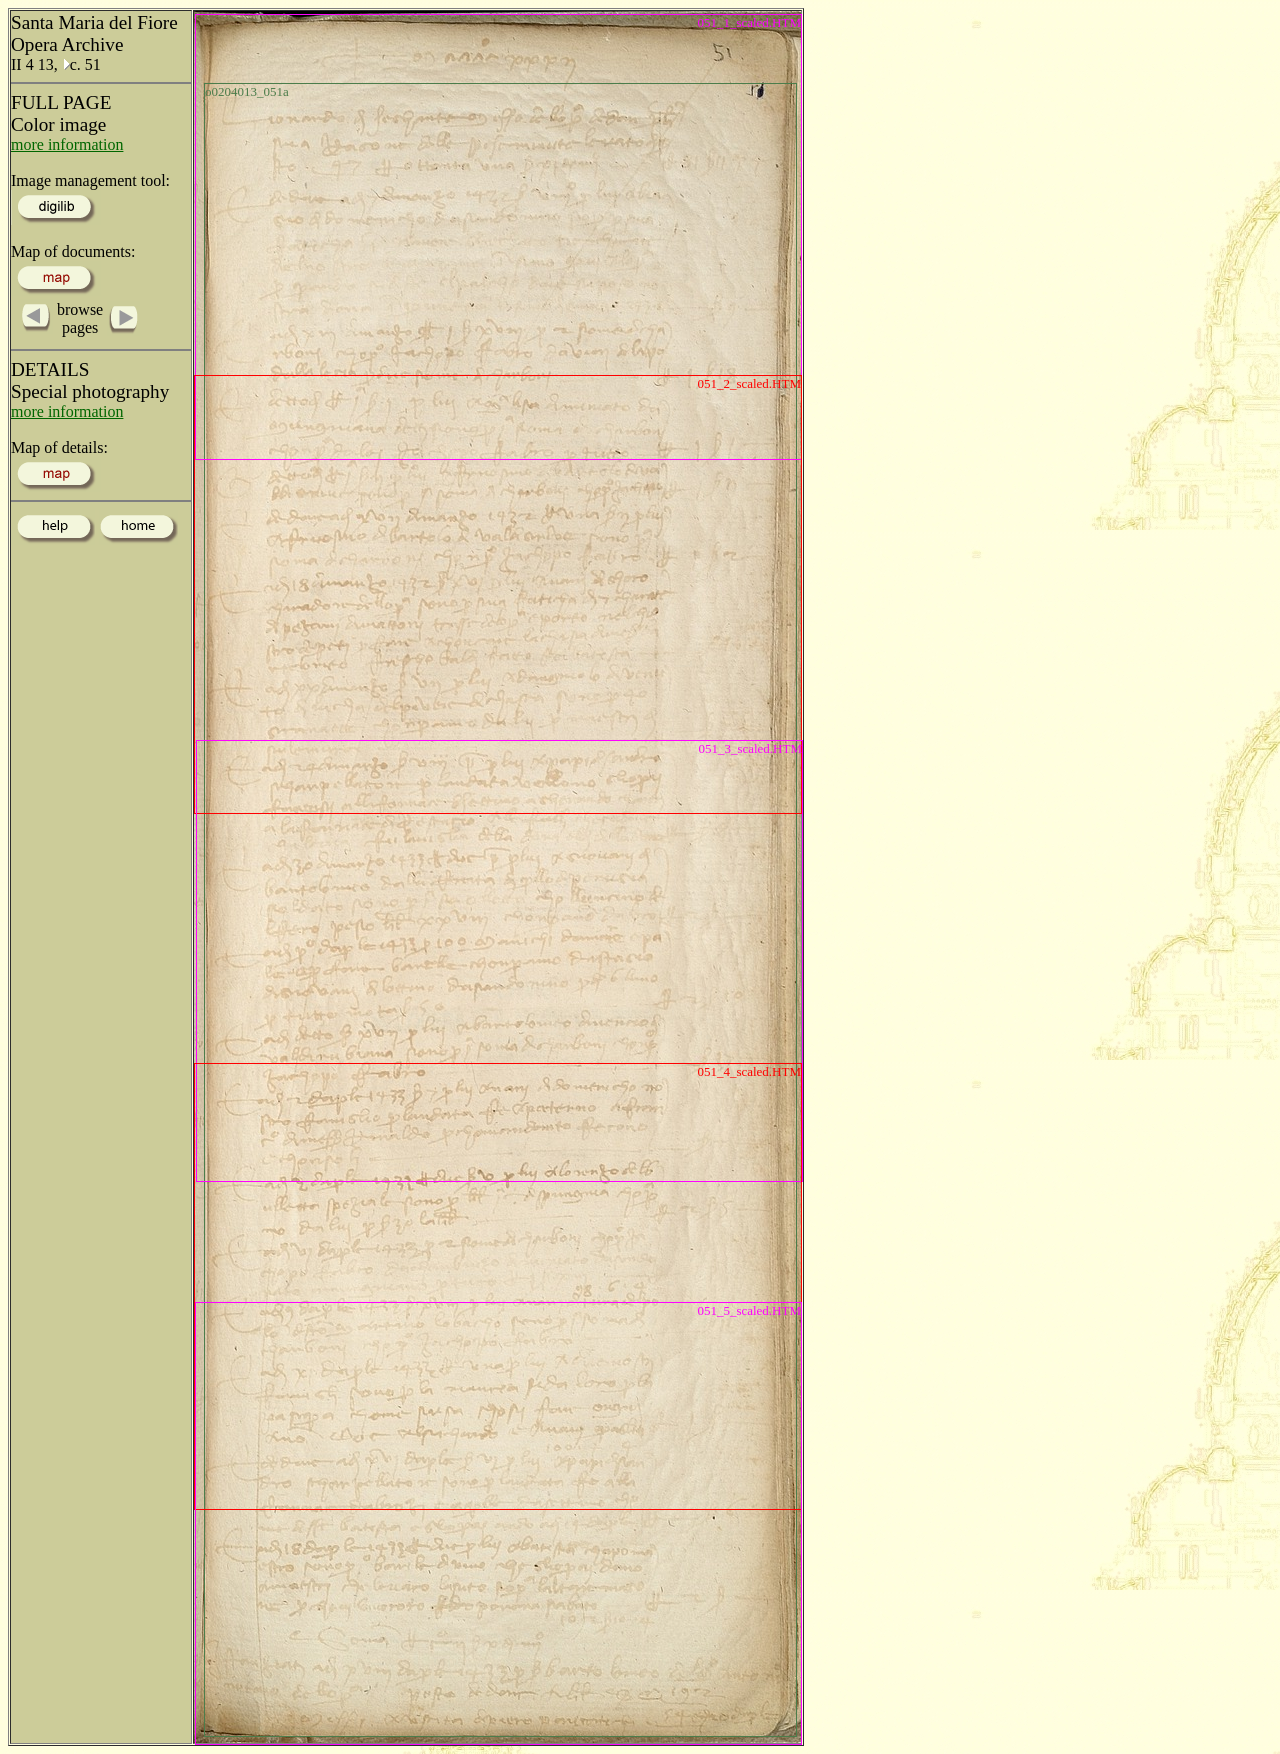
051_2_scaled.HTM (749, 383)
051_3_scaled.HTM (750, 748)
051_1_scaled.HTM (749, 22)
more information (67, 144)
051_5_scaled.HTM (749, 1310)
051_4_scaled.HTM (749, 1071)
